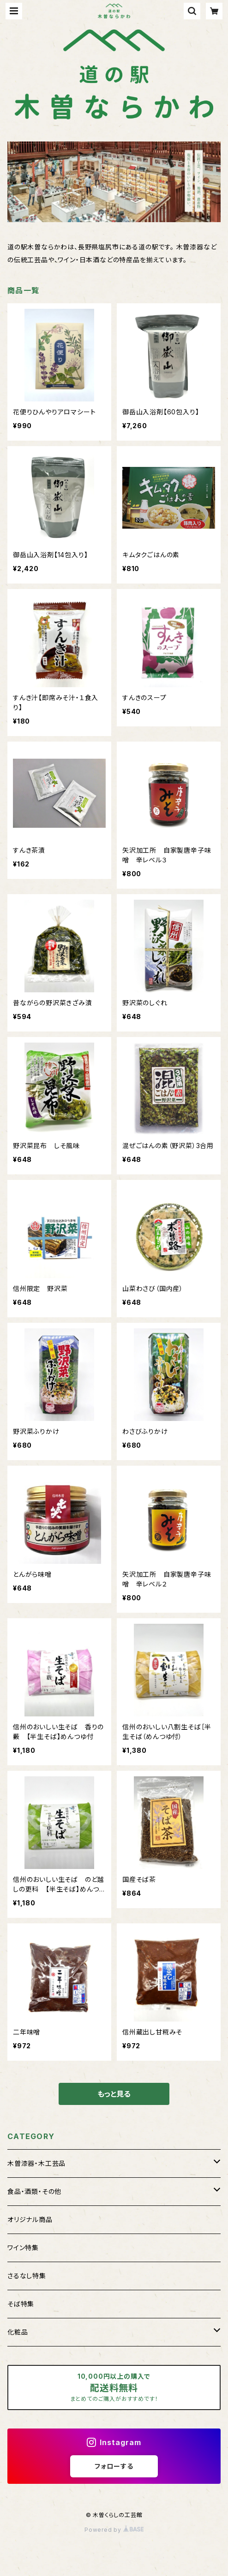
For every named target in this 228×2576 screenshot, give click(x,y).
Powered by (114, 2529)
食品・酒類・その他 (34, 2191)
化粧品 (17, 2332)
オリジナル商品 (30, 2219)
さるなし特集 (26, 2276)
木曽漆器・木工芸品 (36, 2163)
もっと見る (114, 2094)
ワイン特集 (23, 2248)
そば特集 (20, 2304)
